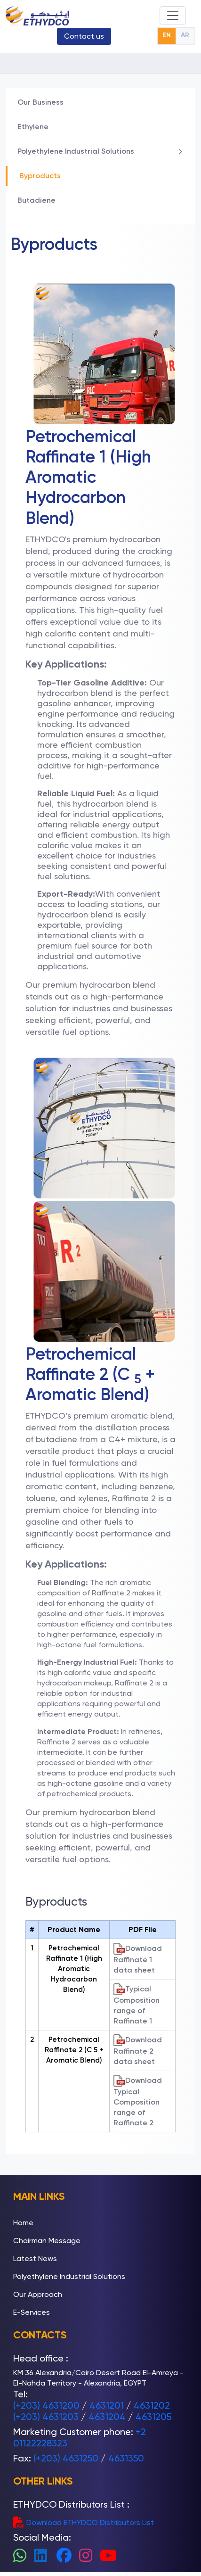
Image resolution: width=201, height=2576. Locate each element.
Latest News (35, 2258)
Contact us (84, 36)
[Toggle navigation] (173, 15)
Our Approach (37, 2294)
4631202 (152, 2405)
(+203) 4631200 (46, 2405)
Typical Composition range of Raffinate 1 (136, 2004)
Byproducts (40, 175)
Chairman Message (46, 2240)
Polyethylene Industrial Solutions (100, 151)
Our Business (40, 102)
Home (23, 2222)
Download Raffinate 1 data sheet (137, 1958)
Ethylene (32, 126)
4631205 (153, 2416)
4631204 (107, 2416)
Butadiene (36, 200)
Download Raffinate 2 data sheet (137, 2050)
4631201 (106, 2405)
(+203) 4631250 (65, 2458)
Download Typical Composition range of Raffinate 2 (137, 2101)
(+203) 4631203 (46, 2416)
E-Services (31, 2312)
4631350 (126, 2458)
